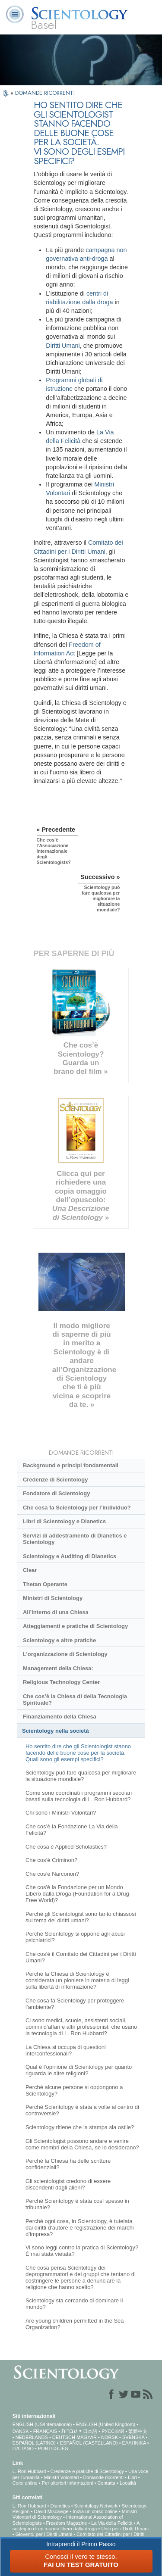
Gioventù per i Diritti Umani (44, 2534)
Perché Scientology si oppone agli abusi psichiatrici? (75, 1936)
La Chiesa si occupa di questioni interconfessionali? (65, 2050)
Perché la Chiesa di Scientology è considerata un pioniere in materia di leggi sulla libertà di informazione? (77, 1980)
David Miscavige (51, 2511)
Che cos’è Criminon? (51, 1860)
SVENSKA (133, 2437)
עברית (69, 2430)
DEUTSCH (63, 2437)
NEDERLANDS (32, 2437)
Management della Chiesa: (58, 1668)
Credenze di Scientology (55, 1479)
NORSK (109, 2437)
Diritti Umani (62, 345)
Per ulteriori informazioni (67, 2483)
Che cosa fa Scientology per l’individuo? (77, 1507)
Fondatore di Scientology (56, 1493)
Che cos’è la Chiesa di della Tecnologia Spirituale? (75, 1699)
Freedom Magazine (66, 2523)
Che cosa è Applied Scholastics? (66, 1846)
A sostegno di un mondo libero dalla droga (76, 2525)
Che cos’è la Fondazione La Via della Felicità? (71, 1829)
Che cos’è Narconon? (52, 1874)
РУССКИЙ (113, 2431)
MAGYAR (86, 2437)
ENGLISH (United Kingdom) (105, 2424)
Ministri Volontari (61, 2477)
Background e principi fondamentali (70, 1465)
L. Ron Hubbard (29, 2471)
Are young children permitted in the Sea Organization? (74, 2323)
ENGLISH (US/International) (42, 2424)
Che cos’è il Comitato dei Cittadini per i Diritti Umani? (80, 1957)
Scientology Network (96, 2505)
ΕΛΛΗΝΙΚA (134, 2442)
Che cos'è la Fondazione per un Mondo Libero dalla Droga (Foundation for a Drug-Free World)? (78, 1893)
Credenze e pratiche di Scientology (87, 2471)
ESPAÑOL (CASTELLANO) (89, 2442)
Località (128, 2483)
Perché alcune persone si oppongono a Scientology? (74, 2090)
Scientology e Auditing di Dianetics (69, 1556)
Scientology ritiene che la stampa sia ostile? (79, 2127)
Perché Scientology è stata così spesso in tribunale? (77, 2204)
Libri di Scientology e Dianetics (64, 1521)
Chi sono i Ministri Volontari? (60, 1812)
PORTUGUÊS (53, 2448)
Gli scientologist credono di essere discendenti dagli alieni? (68, 2184)
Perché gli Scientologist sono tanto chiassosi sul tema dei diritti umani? (80, 1917)
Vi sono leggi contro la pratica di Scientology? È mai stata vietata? (81, 2250)
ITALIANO (23, 2448)
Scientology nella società (55, 1731)
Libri (132, 2477)
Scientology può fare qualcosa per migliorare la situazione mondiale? (80, 1775)
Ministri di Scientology (53, 1598)
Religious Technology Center (61, 1682)
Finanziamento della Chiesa (59, 1716)
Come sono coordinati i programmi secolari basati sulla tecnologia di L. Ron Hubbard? (78, 1796)
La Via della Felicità (111, 2523)
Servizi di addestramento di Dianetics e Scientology (75, 1538)
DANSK (21, 2431)
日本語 (90, 2431)
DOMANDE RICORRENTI (45, 93)
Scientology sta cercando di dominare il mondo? (74, 2303)
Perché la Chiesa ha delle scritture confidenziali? (68, 2164)
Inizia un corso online (95, 2511)
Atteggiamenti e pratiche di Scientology (75, 1626)
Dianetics (60, 2505)
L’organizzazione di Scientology (65, 1654)
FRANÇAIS (45, 2431)
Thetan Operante (45, 1584)
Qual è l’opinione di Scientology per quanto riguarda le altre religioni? (78, 2070)
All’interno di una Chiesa (56, 1612)
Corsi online (25, 2483)
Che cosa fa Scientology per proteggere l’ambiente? (74, 2003)
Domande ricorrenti (103, 2477)
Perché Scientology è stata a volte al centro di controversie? (82, 2110)
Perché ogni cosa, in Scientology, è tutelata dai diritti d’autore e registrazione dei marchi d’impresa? (79, 2227)
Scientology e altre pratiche (59, 1640)
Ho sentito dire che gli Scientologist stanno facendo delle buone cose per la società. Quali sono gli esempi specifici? (78, 1752)
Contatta (106, 2483)
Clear (30, 1570)
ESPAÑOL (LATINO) (34, 2442)
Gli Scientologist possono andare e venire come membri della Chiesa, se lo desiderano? (82, 2144)
